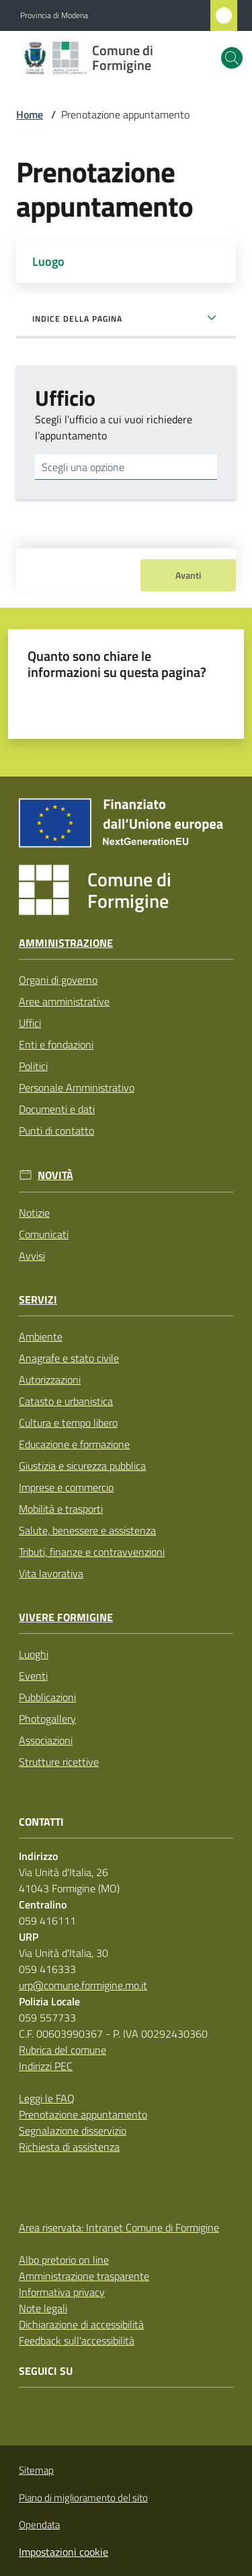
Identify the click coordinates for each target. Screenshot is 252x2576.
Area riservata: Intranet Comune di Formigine (119, 2227)
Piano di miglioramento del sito (83, 2497)
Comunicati (44, 1234)
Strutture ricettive (59, 1762)
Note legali (43, 2308)
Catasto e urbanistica (66, 1401)
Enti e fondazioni (56, 1044)
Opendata (39, 2524)
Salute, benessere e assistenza (87, 1530)
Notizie (34, 1213)
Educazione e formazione (74, 1444)
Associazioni (46, 1740)
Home (29, 114)
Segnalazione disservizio (72, 2130)
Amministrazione (66, 943)
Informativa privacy (62, 2292)
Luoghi (33, 1654)
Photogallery (47, 1719)
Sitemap (36, 2470)
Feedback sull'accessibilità (76, 2340)
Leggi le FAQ (47, 2098)
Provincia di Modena (54, 15)
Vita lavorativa (51, 1573)
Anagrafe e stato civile (69, 1358)
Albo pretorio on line (64, 2260)
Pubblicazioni (47, 1697)
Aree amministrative (64, 1001)
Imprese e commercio (66, 1487)
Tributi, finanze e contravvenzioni (92, 1552)
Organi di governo (58, 980)
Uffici (30, 1023)
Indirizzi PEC (46, 2066)
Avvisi (32, 1256)
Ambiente (40, 1336)
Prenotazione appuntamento (83, 2114)
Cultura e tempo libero (68, 1423)
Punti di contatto (56, 1130)
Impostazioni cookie (63, 2552)
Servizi (38, 1299)
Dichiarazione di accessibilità (81, 2324)
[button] (232, 58)
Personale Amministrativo (76, 1087)
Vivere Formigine (66, 1617)
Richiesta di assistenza (69, 2147)
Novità (55, 1175)
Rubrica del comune (62, 2050)
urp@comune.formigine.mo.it (83, 1985)
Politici (33, 1066)
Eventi (33, 1676)
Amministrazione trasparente (84, 2276)
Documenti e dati (57, 1109)
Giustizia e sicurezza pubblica (82, 1466)
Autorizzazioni (50, 1379)
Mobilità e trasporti (61, 1509)
